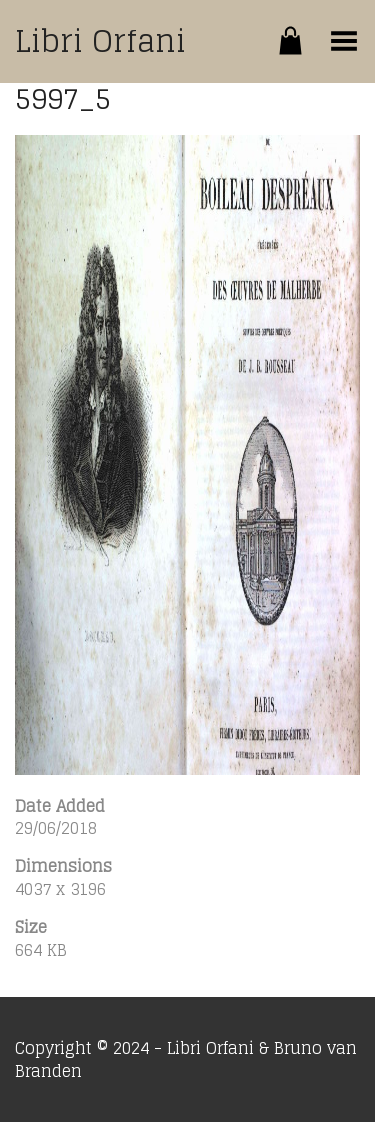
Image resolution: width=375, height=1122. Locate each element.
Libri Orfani (100, 41)
